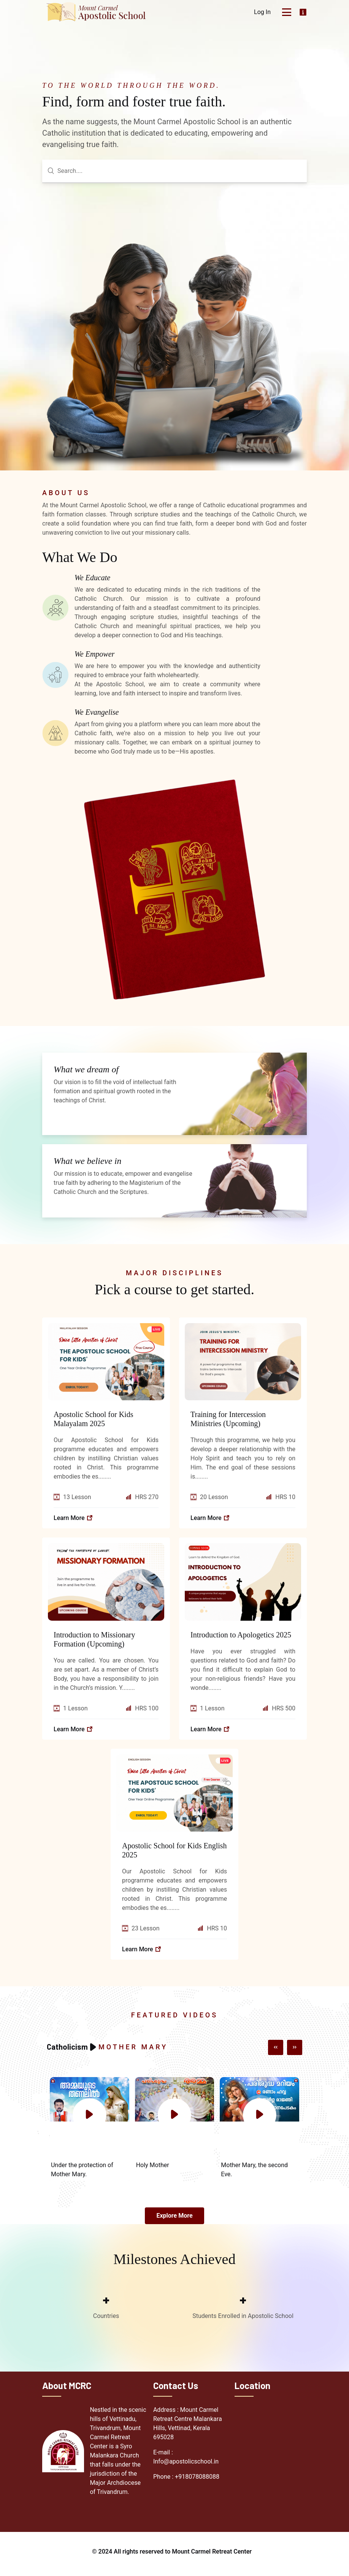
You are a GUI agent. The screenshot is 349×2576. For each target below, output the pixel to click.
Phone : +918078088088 (186, 2481)
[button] (275, 2050)
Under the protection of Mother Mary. (82, 2172)
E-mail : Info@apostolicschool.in (186, 2461)
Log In (262, 12)
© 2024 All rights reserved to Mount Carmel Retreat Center (172, 2556)
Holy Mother (152, 2168)
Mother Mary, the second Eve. (254, 2172)
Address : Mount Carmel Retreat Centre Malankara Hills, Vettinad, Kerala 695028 (187, 2428)
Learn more (73, 1521)
